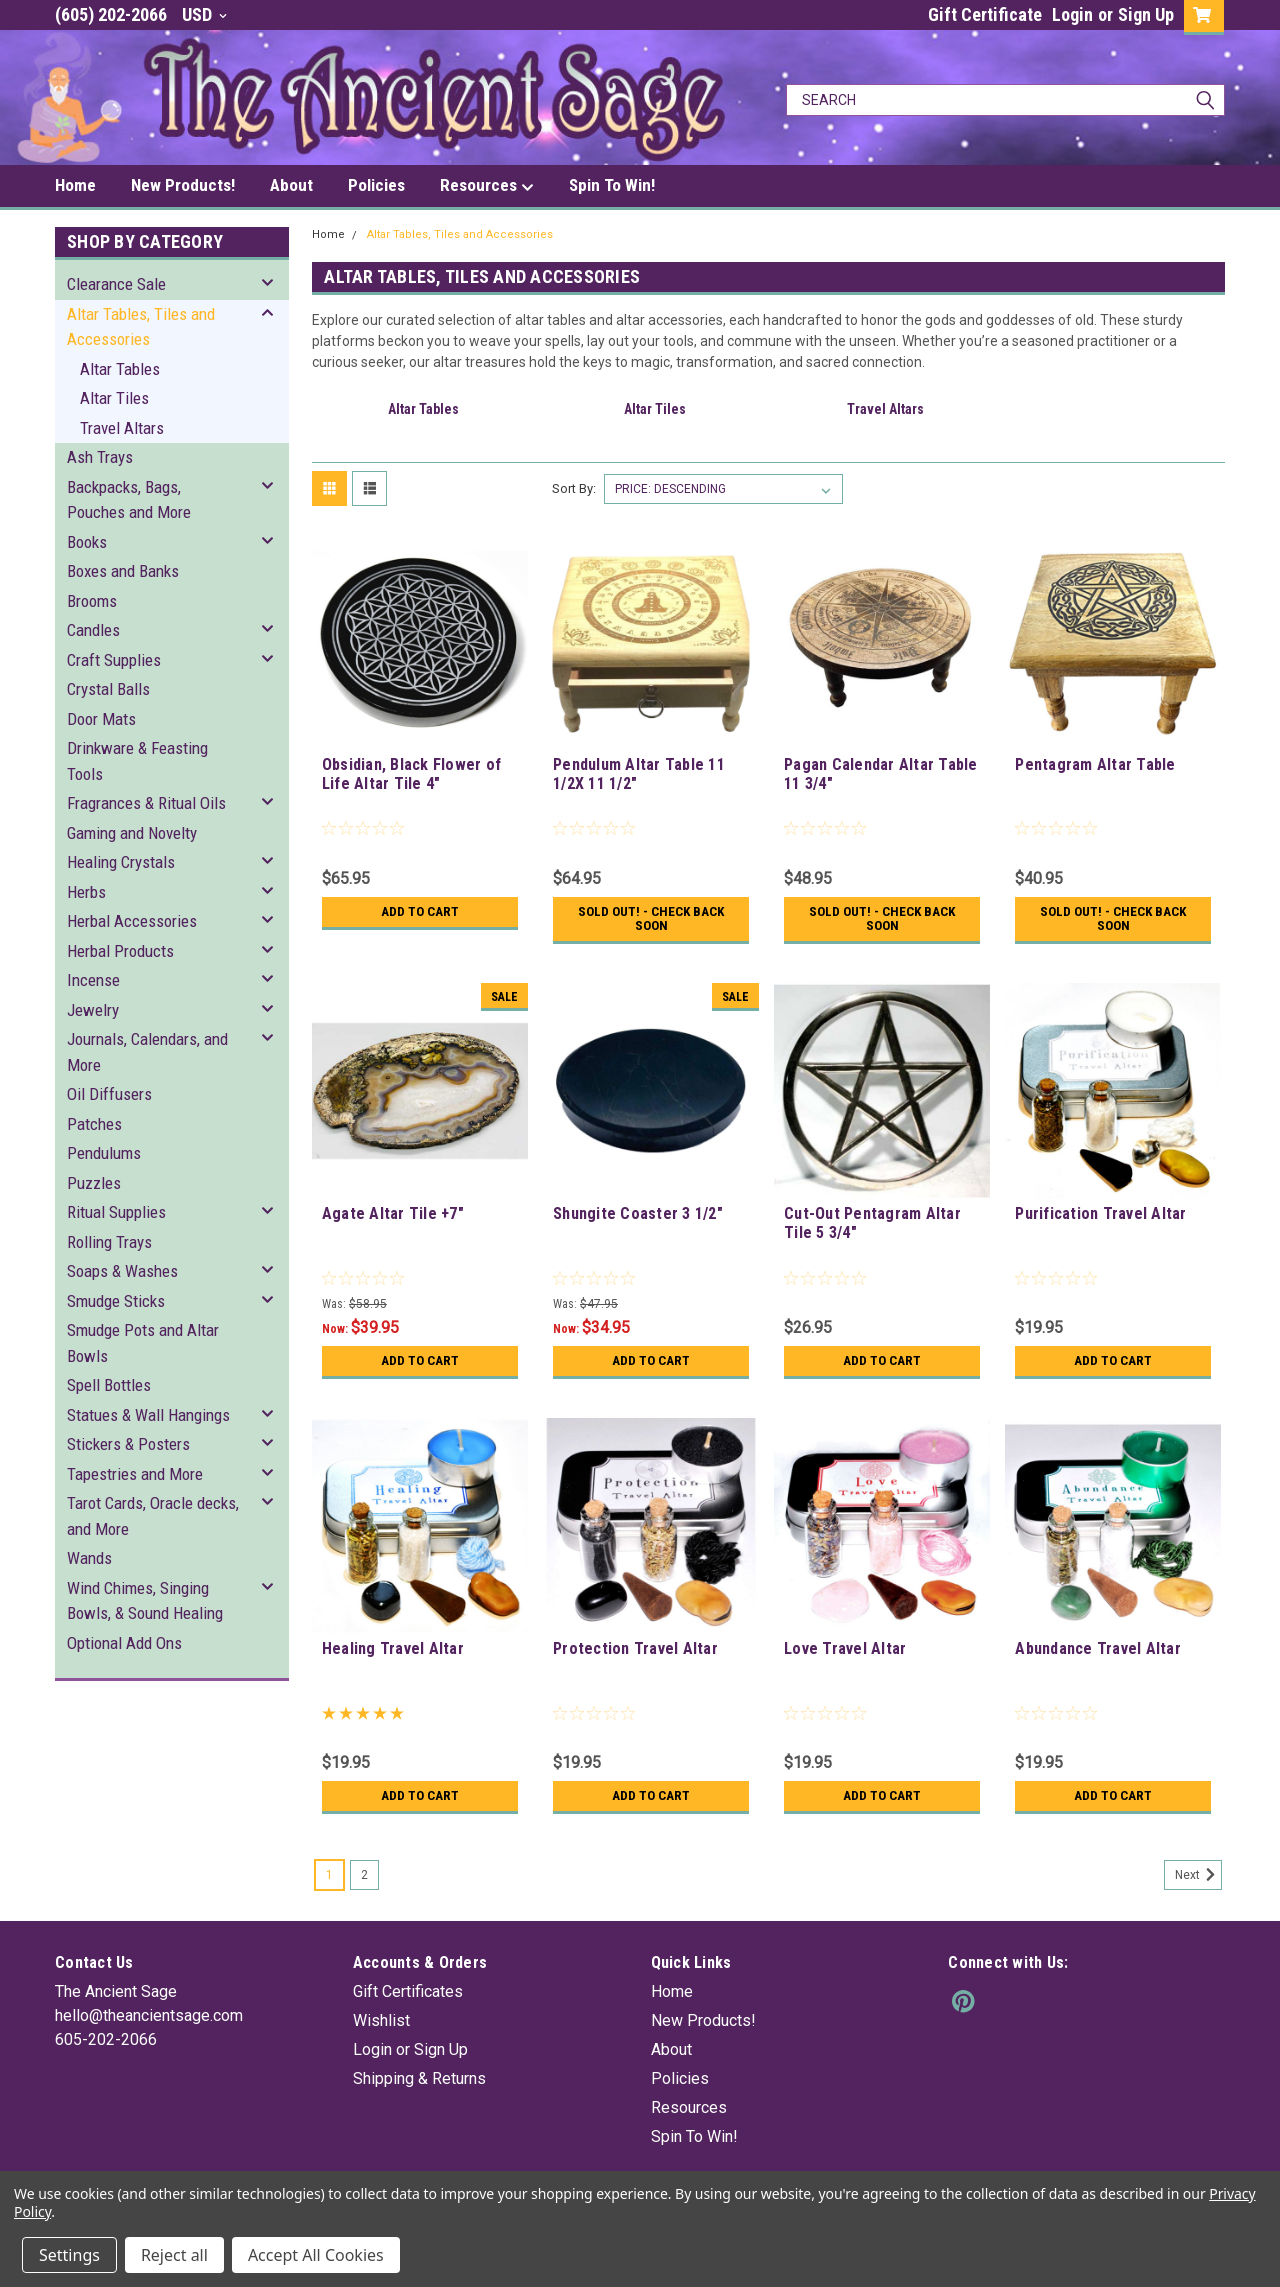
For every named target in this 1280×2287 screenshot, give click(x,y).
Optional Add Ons (124, 1643)
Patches (94, 1124)
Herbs (86, 892)
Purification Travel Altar (1100, 1213)
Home (75, 185)
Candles (93, 630)
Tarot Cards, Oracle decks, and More (153, 1516)
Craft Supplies (114, 660)
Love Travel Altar (845, 1648)
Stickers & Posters (128, 1444)
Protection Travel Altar (635, 1648)
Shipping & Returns (419, 2078)
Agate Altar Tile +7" (393, 1213)
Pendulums (104, 1153)
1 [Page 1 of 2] (329, 1875)
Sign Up (1146, 14)
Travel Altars (122, 428)
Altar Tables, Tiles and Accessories (141, 327)
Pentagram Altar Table (1095, 764)
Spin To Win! (612, 185)
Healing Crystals (121, 862)
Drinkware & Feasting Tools (137, 761)
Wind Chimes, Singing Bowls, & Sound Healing (145, 1601)
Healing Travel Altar (393, 1648)
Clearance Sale (116, 284)
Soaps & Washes (122, 1271)
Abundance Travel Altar (1098, 1648)
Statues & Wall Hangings (148, 1415)
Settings (69, 2255)
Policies (376, 185)
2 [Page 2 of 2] (364, 1875)
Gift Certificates (408, 1991)
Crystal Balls (108, 689)
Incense (93, 980)
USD (204, 14)
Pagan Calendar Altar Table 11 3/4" (881, 774)
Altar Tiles (114, 398)
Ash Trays (100, 457)
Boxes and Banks (123, 571)
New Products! (183, 185)
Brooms (92, 601)
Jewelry (93, 1010)
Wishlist (381, 2020)
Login (1072, 14)
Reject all (174, 2255)
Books (87, 542)
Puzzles (94, 1183)
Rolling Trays (109, 1242)
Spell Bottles (109, 1385)
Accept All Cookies (316, 2255)
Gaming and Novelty (132, 833)
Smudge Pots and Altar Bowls (143, 1343)
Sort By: (574, 488)
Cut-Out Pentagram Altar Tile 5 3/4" (872, 1223)
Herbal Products (120, 951)
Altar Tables (120, 369)
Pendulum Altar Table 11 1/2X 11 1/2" (639, 774)
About (291, 185)
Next (1198, 1875)
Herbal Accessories (132, 921)
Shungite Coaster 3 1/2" (638, 1213)
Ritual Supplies (116, 1212)
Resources (487, 186)
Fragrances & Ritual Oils (146, 803)
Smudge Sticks (116, 1301)
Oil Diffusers (109, 1094)
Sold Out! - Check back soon (651, 919)
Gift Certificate (985, 14)
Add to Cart (419, 912)
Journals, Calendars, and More (147, 1052)
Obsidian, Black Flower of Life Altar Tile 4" (411, 774)
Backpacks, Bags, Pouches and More (129, 500)
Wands (89, 1558)
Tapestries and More (135, 1474)
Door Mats (101, 719)
